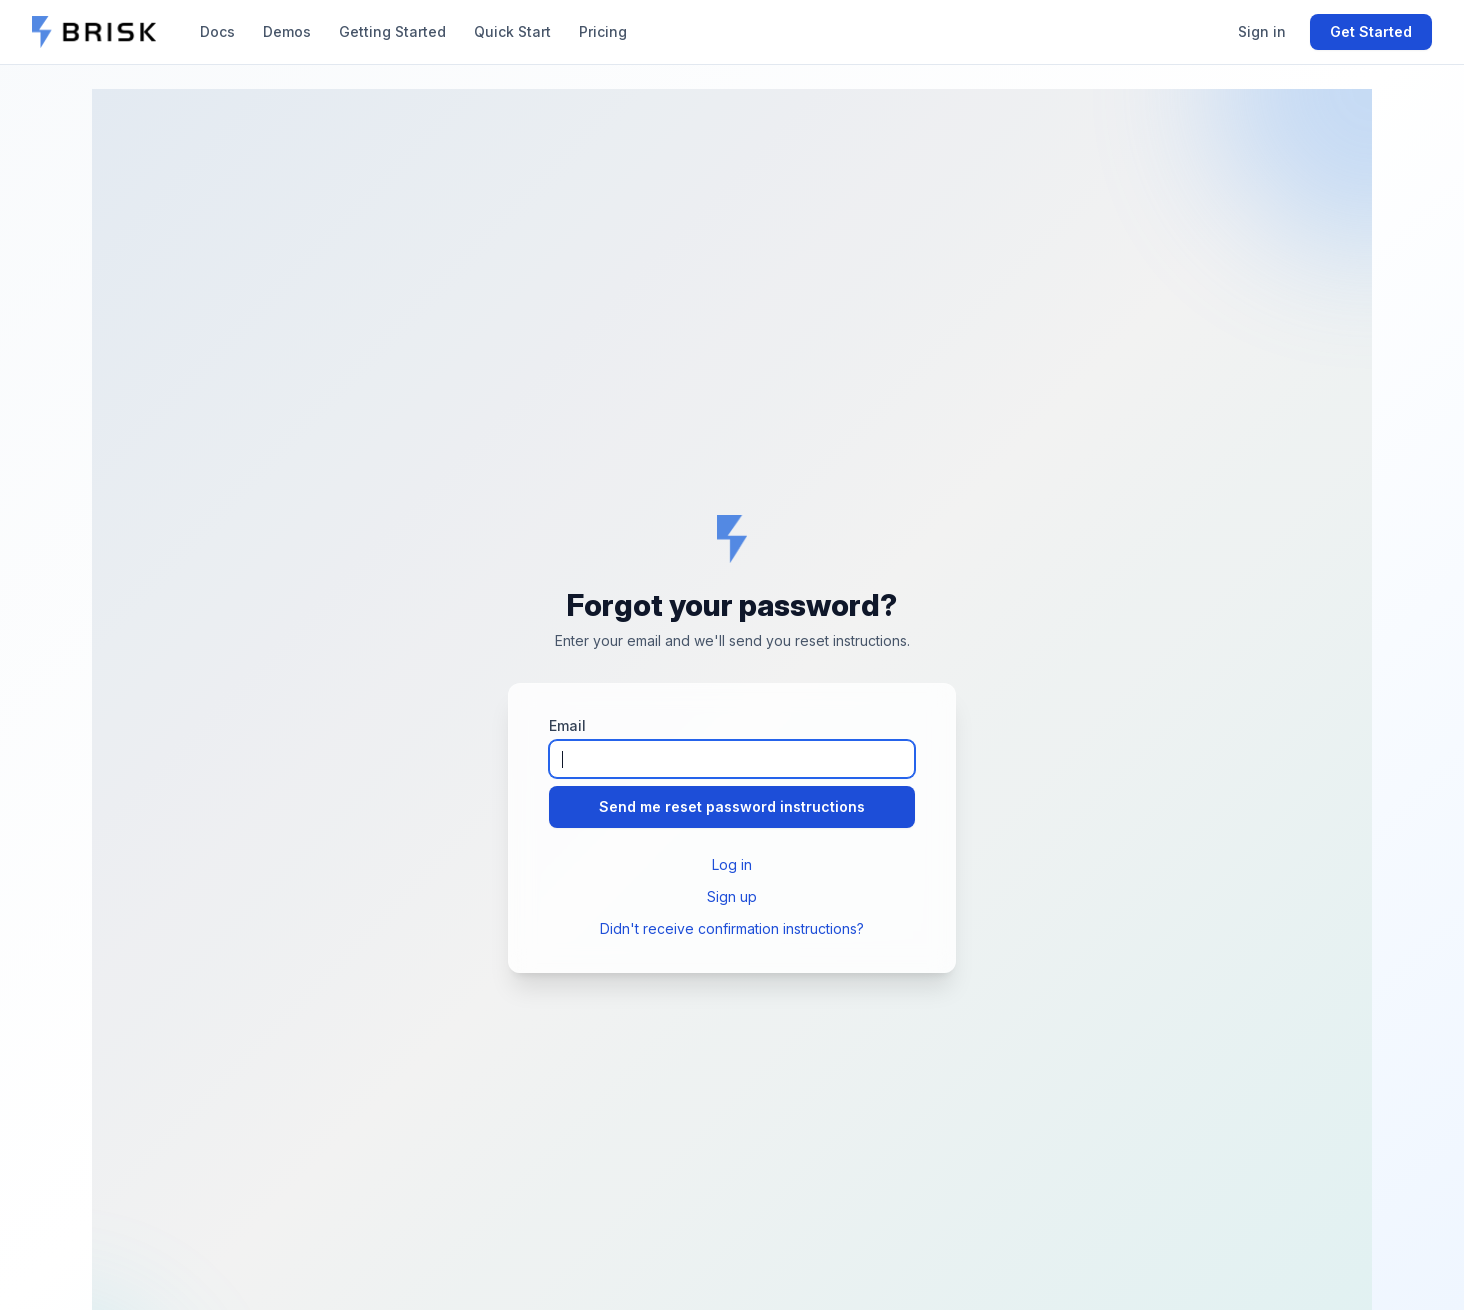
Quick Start (512, 31)
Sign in (1262, 31)
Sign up (732, 896)
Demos (287, 31)
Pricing (603, 31)
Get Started (1371, 31)
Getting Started (392, 31)
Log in (732, 864)
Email (567, 725)
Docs (217, 31)
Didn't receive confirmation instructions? (732, 928)
